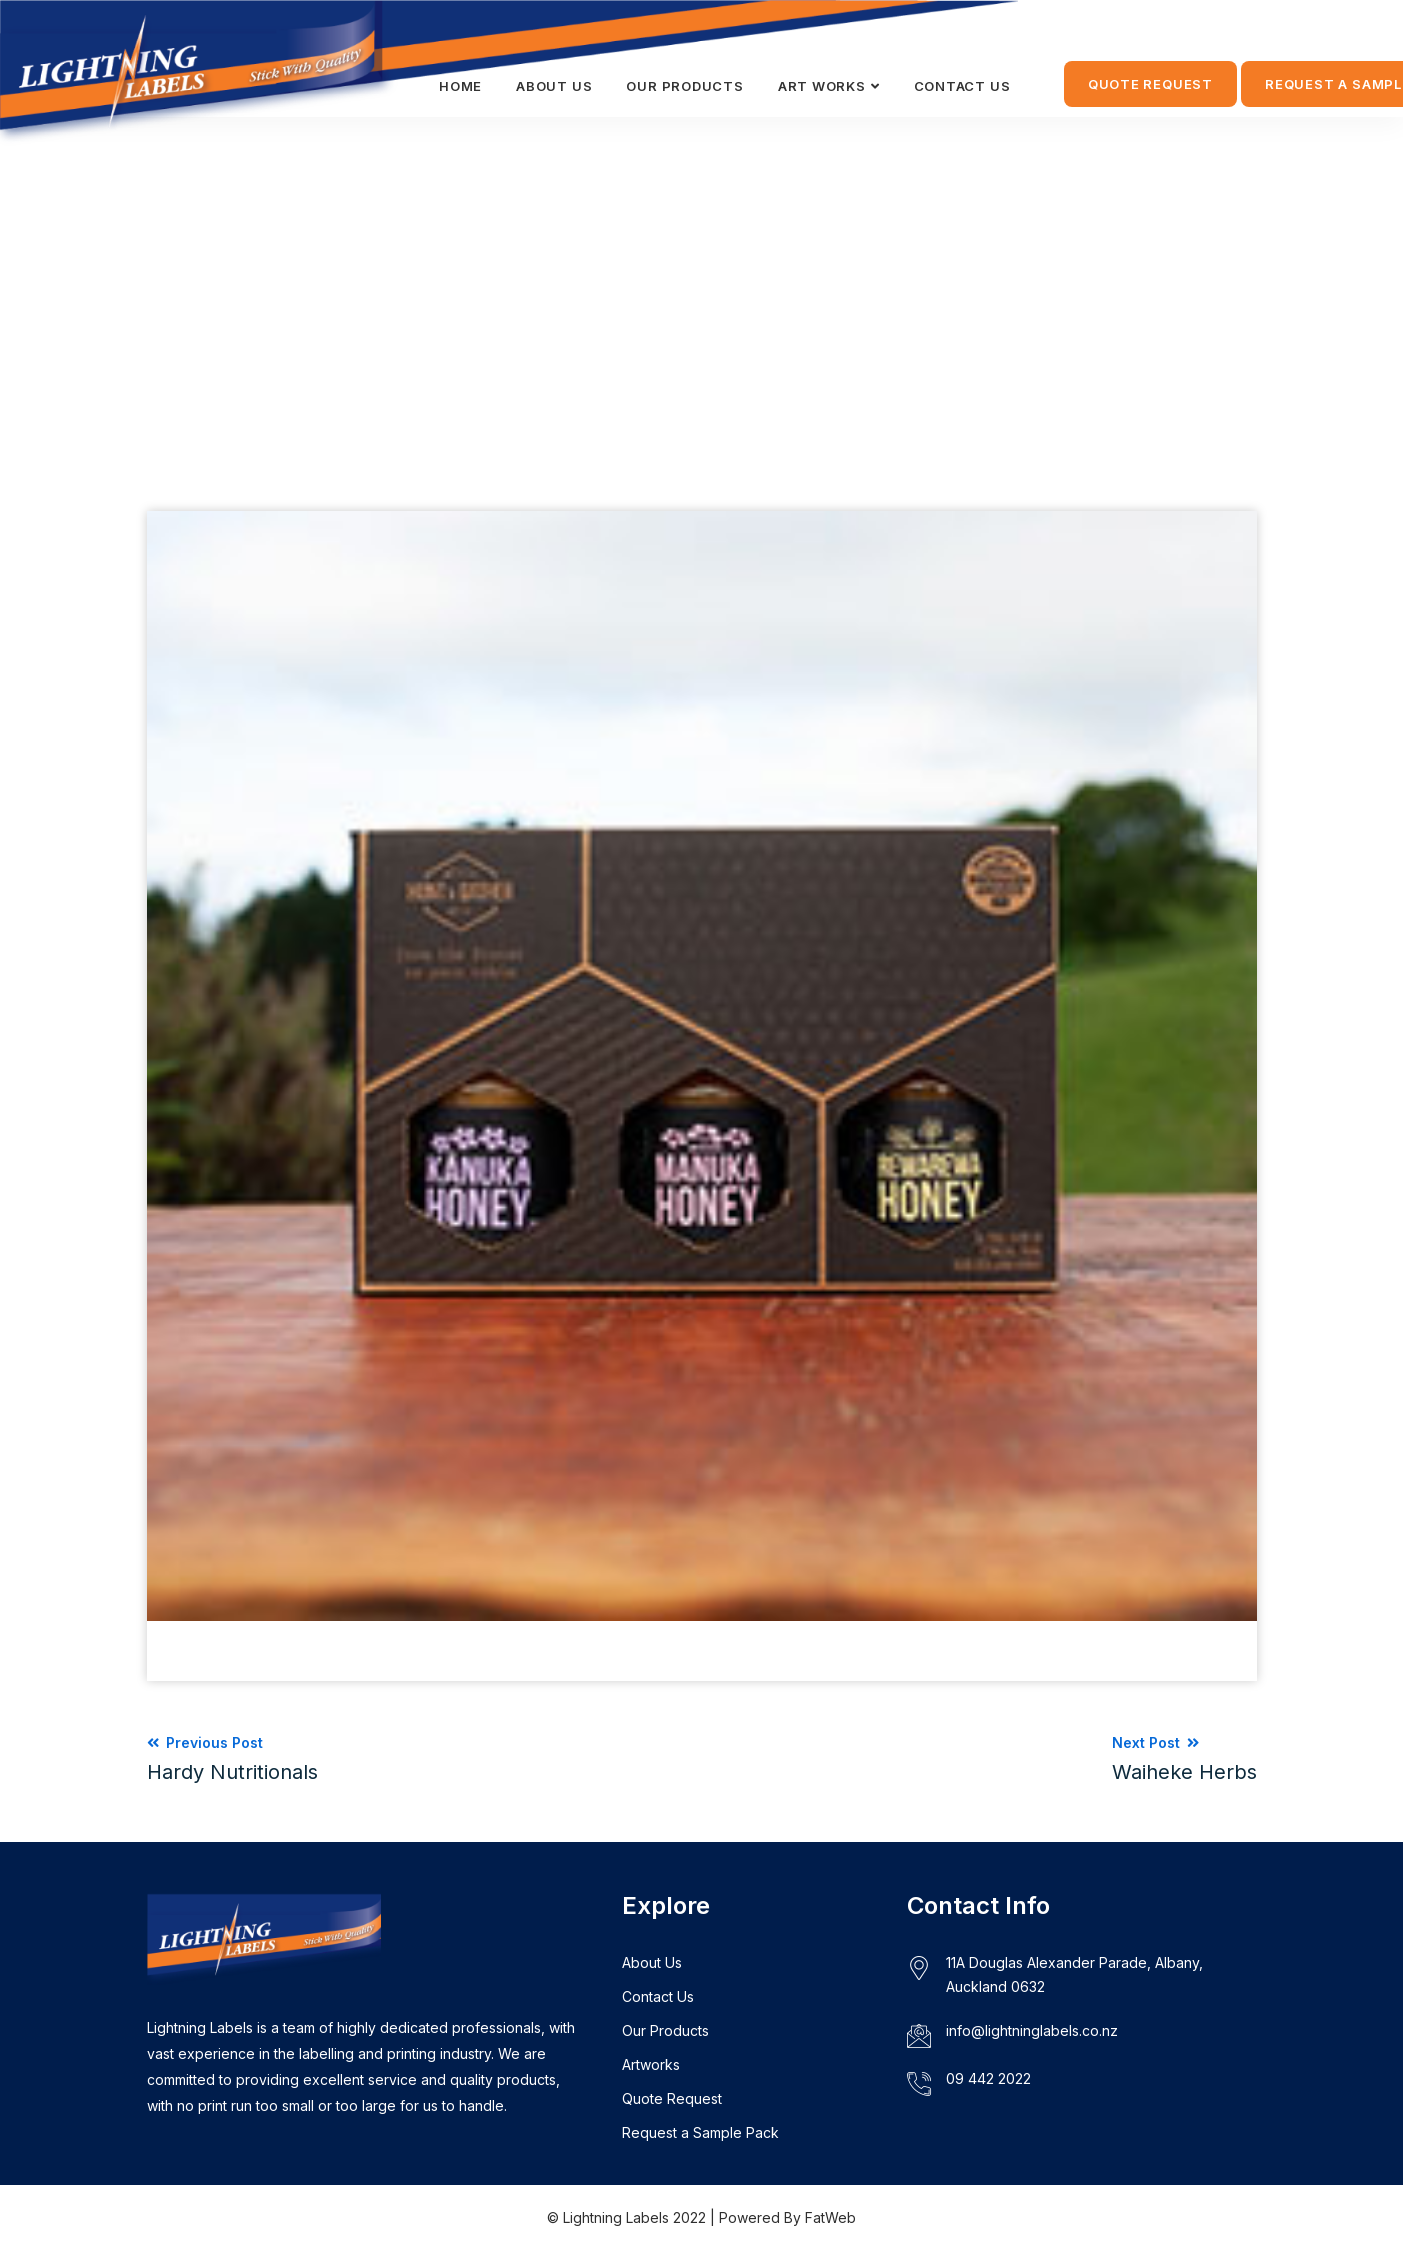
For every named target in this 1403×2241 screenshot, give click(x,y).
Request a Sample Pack (700, 2132)
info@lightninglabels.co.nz (1032, 2030)
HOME (460, 86)
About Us (652, 1962)
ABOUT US (554, 86)
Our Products (684, 86)
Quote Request (672, 2098)
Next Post (1184, 1759)
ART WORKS (822, 86)
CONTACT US (962, 86)
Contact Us (658, 1996)
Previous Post (232, 1759)
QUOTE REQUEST (1150, 84)
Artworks (651, 2064)
